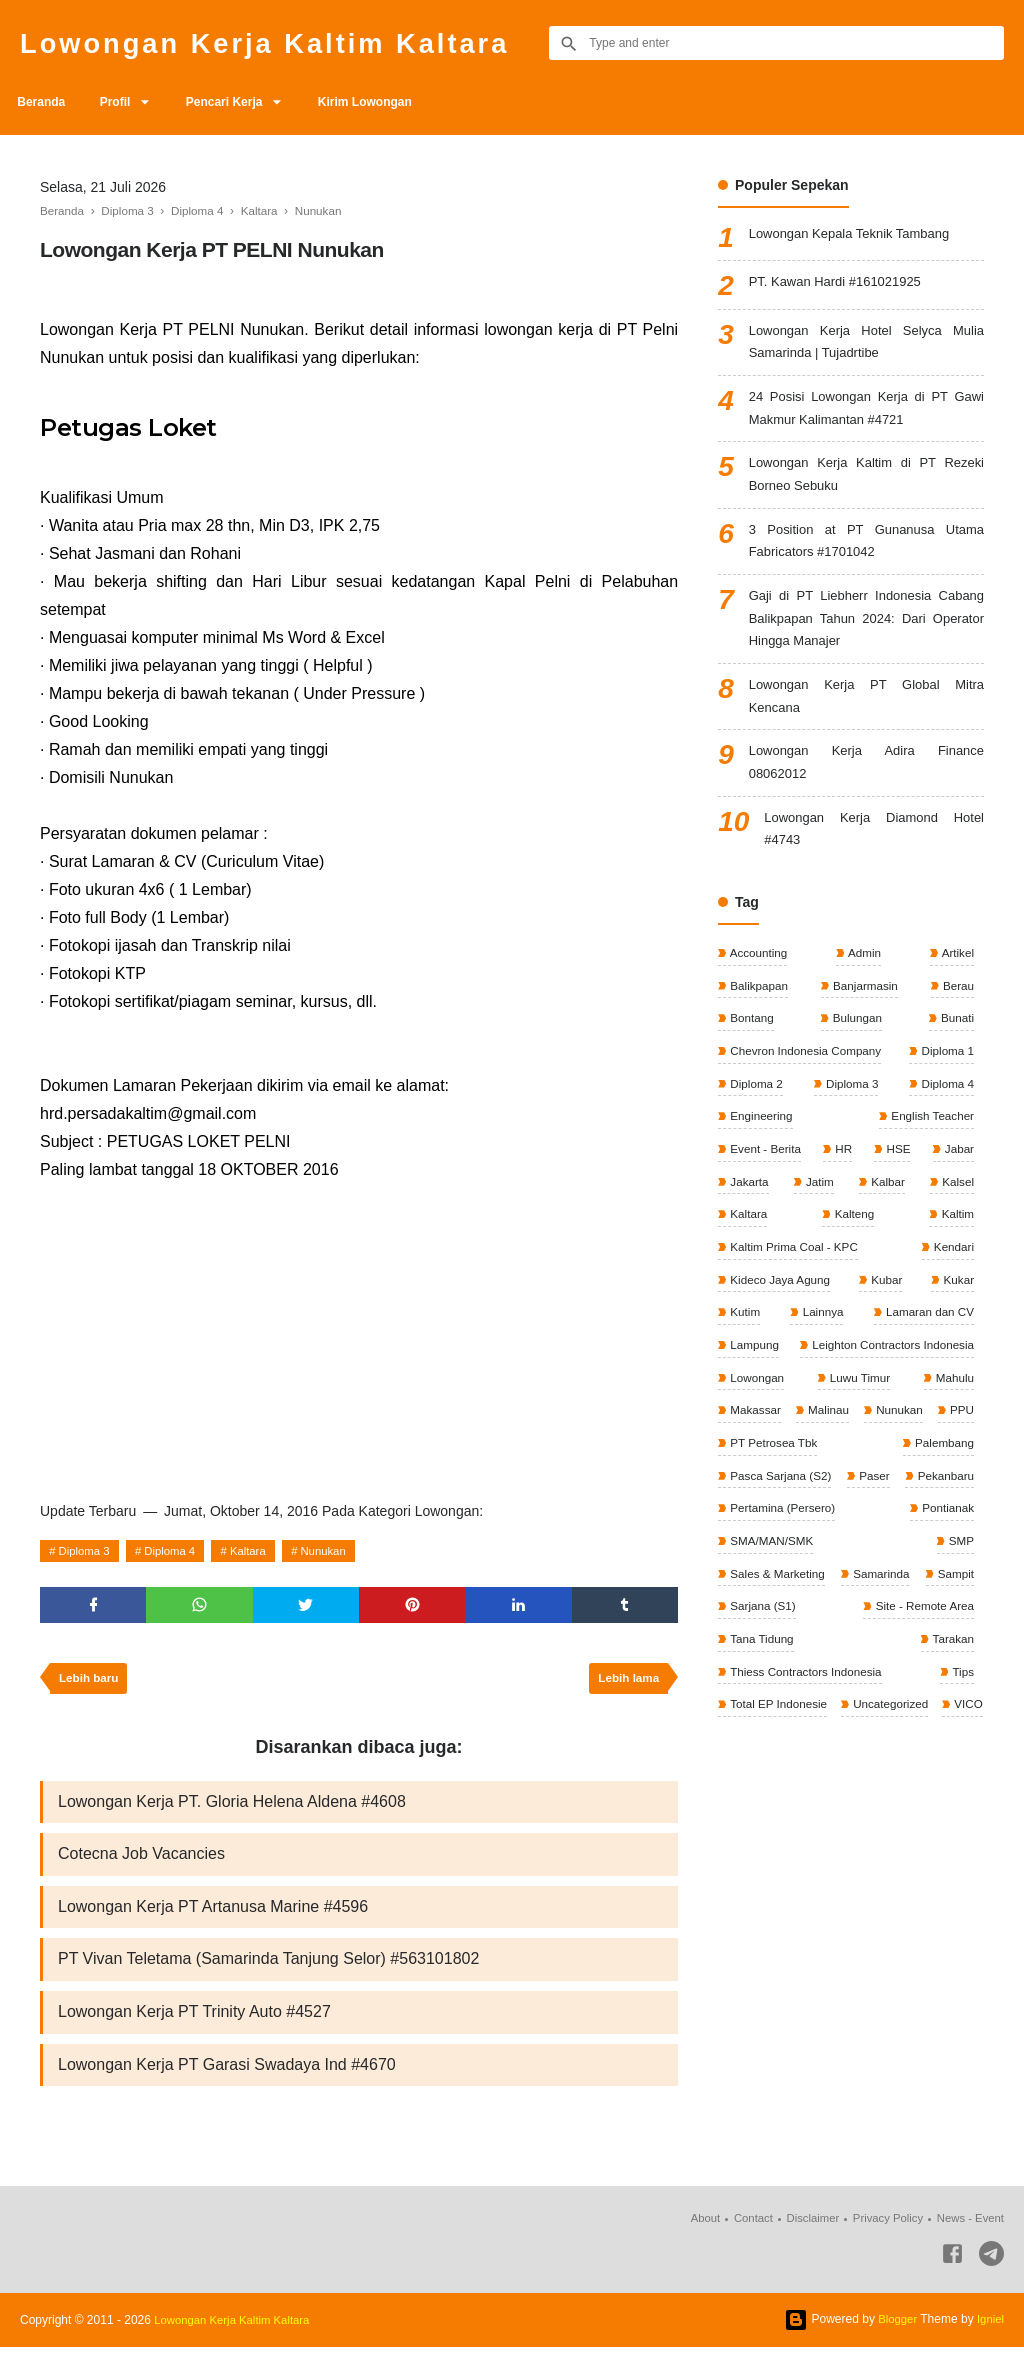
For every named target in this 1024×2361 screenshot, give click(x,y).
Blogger (894, 2333)
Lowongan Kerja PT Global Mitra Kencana (866, 718)
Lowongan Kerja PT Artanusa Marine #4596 (213, 1915)
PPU (741, 1487)
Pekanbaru (757, 1554)
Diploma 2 (755, 1118)
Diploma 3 (87, 1551)
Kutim (744, 1353)
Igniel (989, 2333)
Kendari (951, 1286)
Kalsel (956, 1219)
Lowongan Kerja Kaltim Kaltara (285, 42)
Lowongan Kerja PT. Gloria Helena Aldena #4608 (232, 1807)
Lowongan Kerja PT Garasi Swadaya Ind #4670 (227, 2077)
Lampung (753, 1386)
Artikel (956, 984)
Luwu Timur (858, 1420)
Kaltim (955, 1252)
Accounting (758, 984)
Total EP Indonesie (922, 1755)
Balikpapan (758, 1018)
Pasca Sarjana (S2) (780, 1520)
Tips (739, 1755)
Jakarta (748, 1219)
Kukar (956, 1319)
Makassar (754, 1453)
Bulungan (856, 1051)
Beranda (44, 102)
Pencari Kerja (239, 102)
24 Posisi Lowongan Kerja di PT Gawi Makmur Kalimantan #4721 (866, 414)
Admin (863, 984)
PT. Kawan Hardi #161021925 (842, 283)
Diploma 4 (177, 1551)
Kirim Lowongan (386, 102)
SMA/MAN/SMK (864, 1587)
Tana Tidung (939, 1688)
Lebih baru (90, 1683)
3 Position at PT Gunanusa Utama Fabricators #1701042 (866, 554)
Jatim (819, 1219)
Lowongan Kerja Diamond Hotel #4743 (874, 858)
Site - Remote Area (779, 1688)
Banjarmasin (864, 1018)
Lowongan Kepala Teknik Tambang (857, 235)
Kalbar (886, 1219)
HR (843, 1185)
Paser (956, 1520)
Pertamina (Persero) (918, 1554)
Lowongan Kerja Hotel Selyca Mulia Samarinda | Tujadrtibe (866, 344)
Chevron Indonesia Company (806, 1085)
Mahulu (952, 1420)
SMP (959, 1587)
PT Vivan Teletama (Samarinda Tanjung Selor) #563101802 (268, 1969)
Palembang (942, 1487)
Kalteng (853, 1252)
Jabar (957, 1185)
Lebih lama (626, 1683)
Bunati (955, 1051)
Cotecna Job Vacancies (141, 1861)
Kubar (886, 1319)
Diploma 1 (945, 1085)
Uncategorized (767, 1788)
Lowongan (756, 1420)
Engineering (760, 1152)
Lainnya (820, 1353)
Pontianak (755, 1587)
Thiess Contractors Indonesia (894, 1721)
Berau (956, 1018)
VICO (847, 1788)
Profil (123, 102)
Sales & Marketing (777, 1621)
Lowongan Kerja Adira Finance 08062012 (866, 788)
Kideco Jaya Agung (780, 1319)
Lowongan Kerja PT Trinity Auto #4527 (194, 2023)
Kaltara (260, 1551)
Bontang (751, 1051)
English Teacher (930, 1152)
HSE (897, 1185)
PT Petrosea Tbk (832, 1487)
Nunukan (340, 1551)
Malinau (852, 1453)
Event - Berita (765, 1185)
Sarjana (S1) (938, 1654)
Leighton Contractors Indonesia (889, 1386)
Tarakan (750, 1721)
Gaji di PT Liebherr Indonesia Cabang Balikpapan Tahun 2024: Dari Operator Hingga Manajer (866, 636)
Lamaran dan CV (927, 1353)
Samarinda (943, 1621)
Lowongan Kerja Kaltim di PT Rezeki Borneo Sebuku (866, 484)
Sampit (747, 1654)
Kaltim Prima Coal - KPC (794, 1286)
